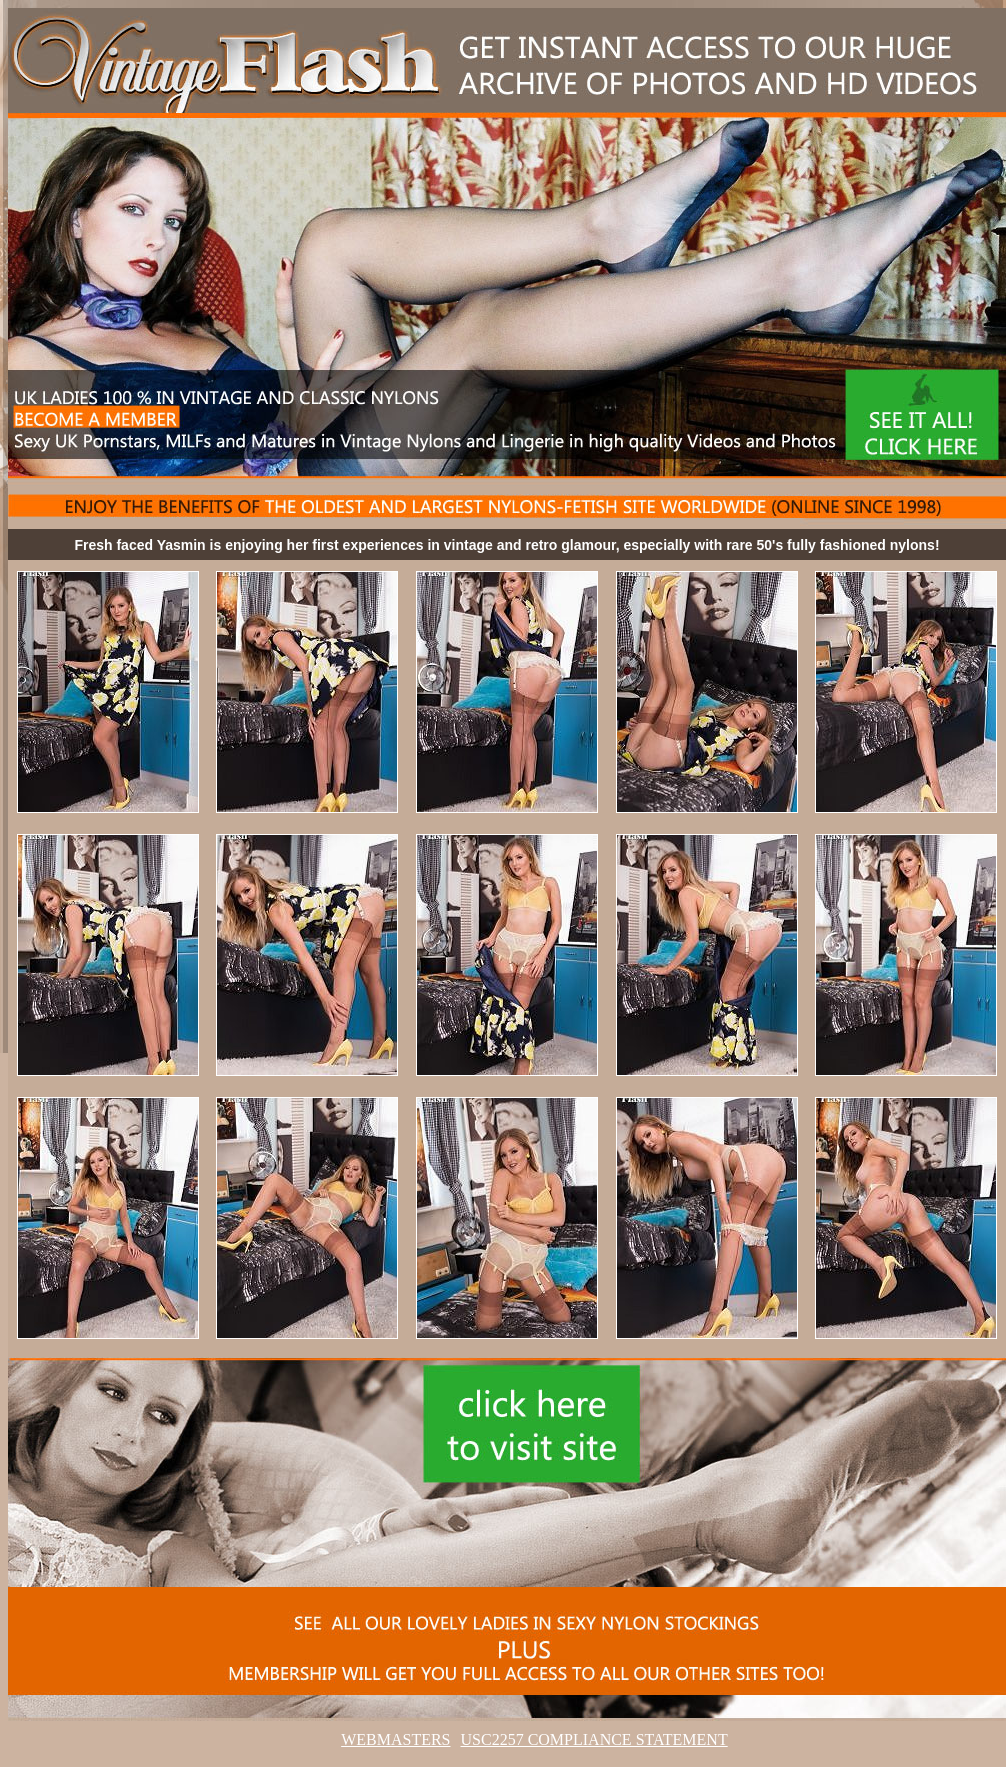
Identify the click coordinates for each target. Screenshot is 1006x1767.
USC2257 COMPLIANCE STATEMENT (594, 1739)
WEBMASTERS (395, 1739)
